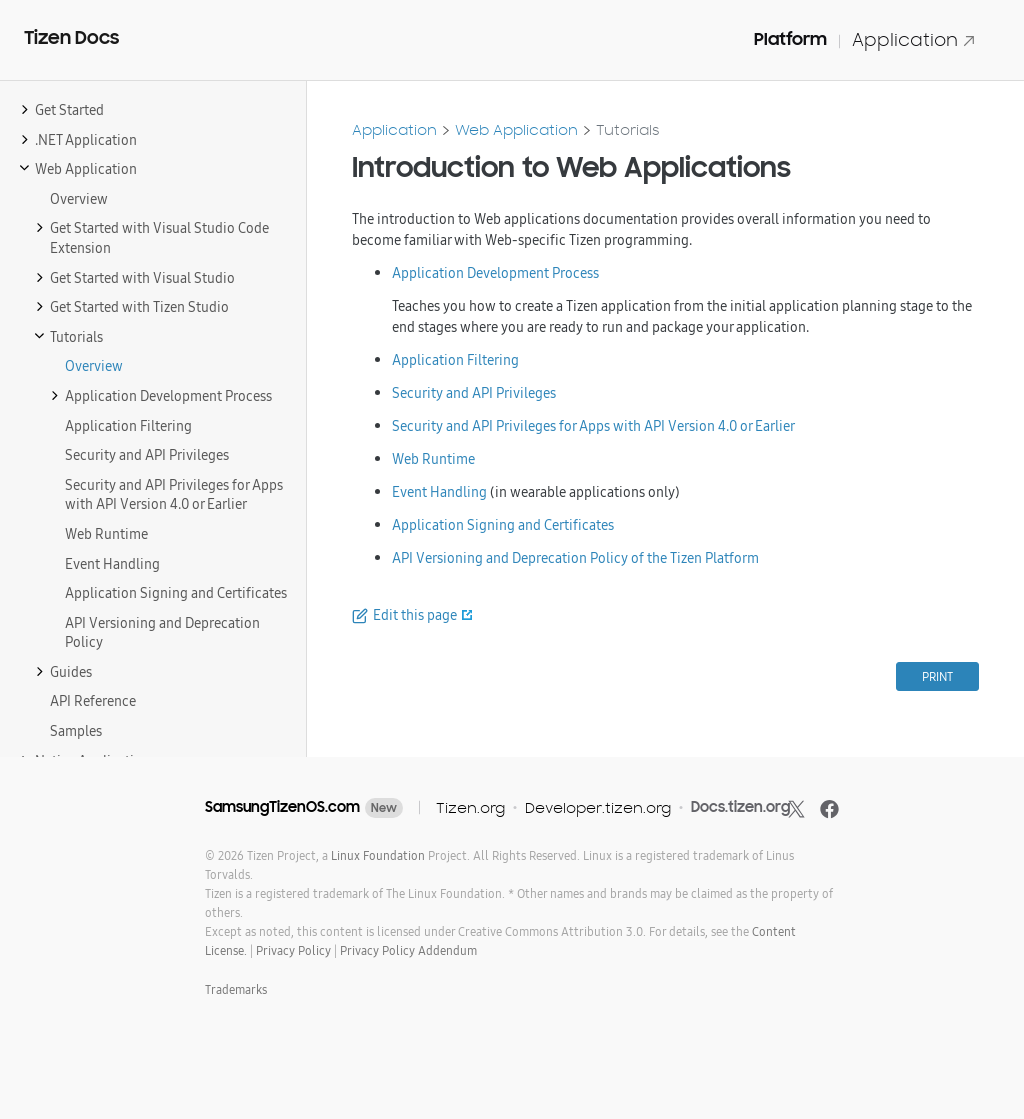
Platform (790, 39)
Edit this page (415, 615)
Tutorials (628, 129)
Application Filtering (455, 360)
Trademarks (236, 989)
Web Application (516, 129)
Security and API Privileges (474, 393)
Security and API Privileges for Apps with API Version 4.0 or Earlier (593, 426)
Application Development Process (495, 273)
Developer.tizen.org (598, 807)
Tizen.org (470, 807)
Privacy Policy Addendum (408, 950)
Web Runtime (433, 459)
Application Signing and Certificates (503, 525)
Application (914, 39)
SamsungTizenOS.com (282, 807)
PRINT (937, 676)
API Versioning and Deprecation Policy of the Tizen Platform (575, 558)
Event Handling (439, 492)
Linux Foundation (378, 855)
